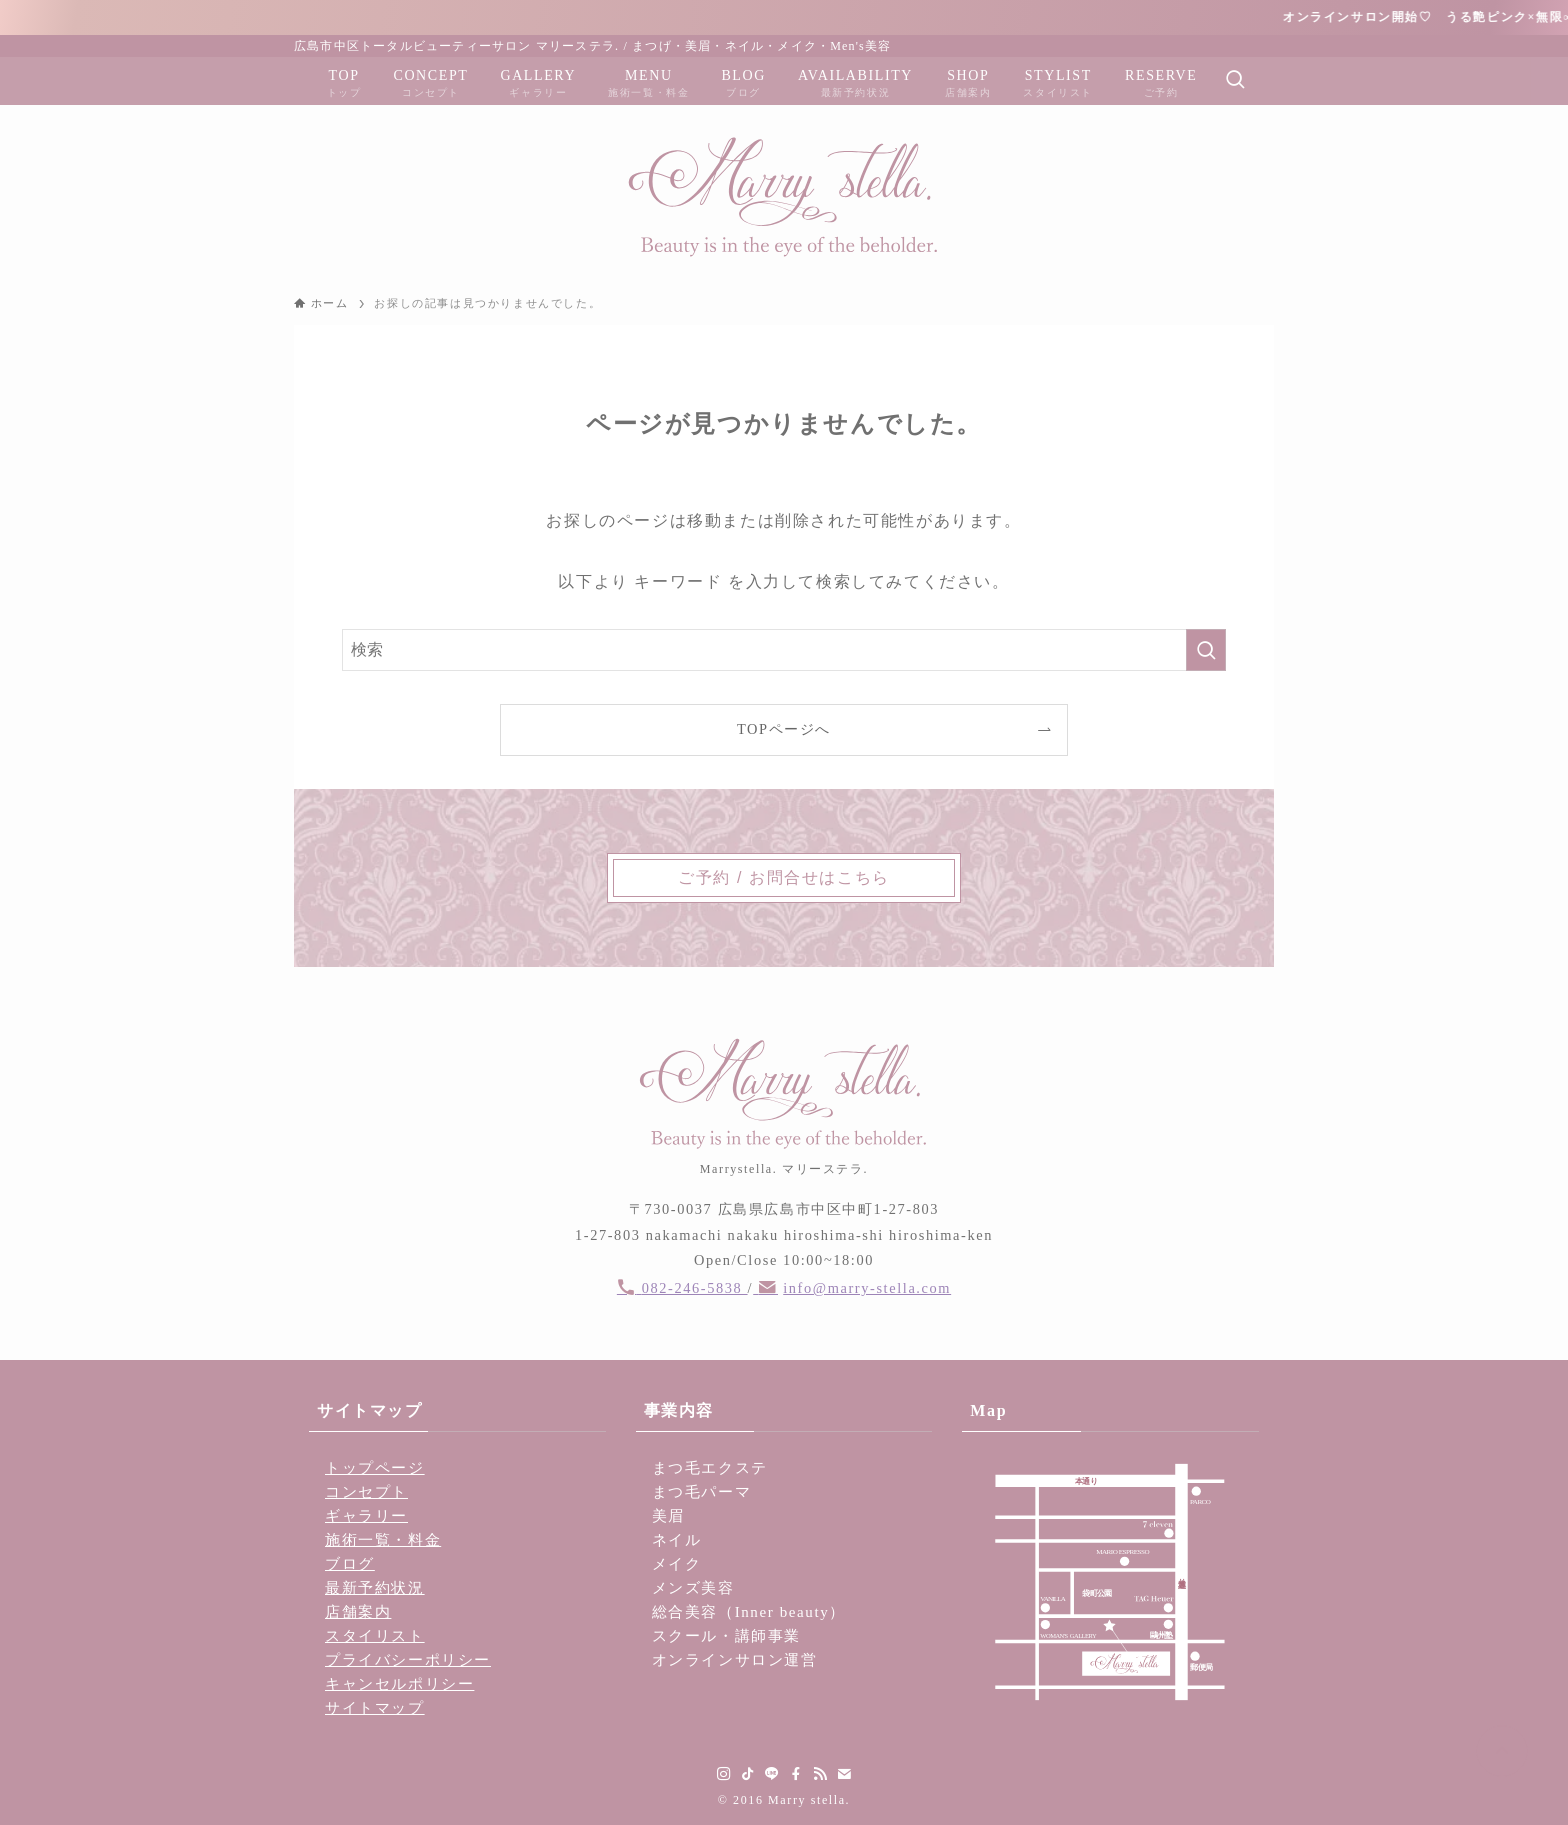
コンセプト (366, 1492)
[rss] (820, 1774)
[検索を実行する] (1206, 650)
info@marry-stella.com (867, 1288)
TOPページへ (784, 729)
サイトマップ (375, 1708)
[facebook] (796, 1774)
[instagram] (724, 1774)
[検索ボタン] (1235, 81)
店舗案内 (358, 1612)
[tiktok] (748, 1774)
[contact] (844, 1774)
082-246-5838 (695, 1288)
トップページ (375, 1468)
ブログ (350, 1564)
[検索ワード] (784, 650)
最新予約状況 (375, 1588)
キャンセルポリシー (399, 1684)
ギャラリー (366, 1516)
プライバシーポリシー (408, 1660)
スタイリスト (375, 1636)
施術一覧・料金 (383, 1540)
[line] (772, 1774)
